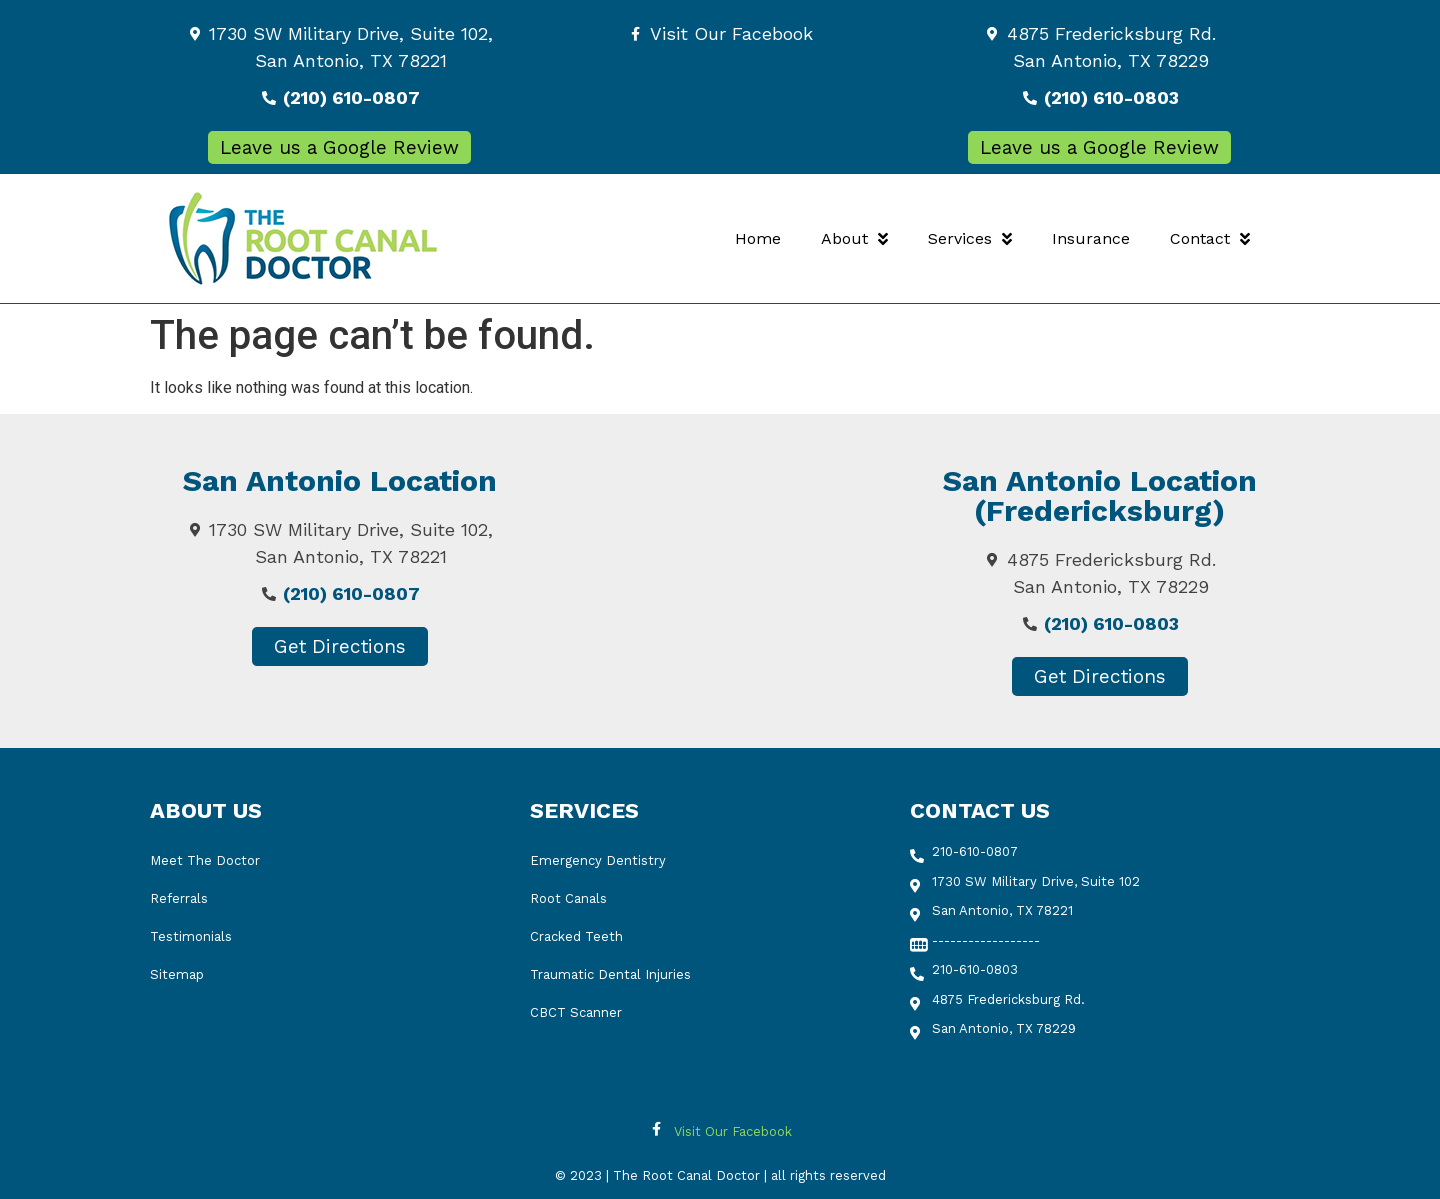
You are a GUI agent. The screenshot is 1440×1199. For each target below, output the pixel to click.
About (854, 239)
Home (758, 238)
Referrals (179, 898)
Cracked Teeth (576, 936)
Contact (1210, 239)
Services (970, 239)
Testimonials (191, 936)
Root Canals (568, 898)
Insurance (1091, 238)
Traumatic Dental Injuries (610, 974)
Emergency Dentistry (598, 860)
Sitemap (177, 974)
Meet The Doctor (205, 860)
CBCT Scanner (576, 1012)
